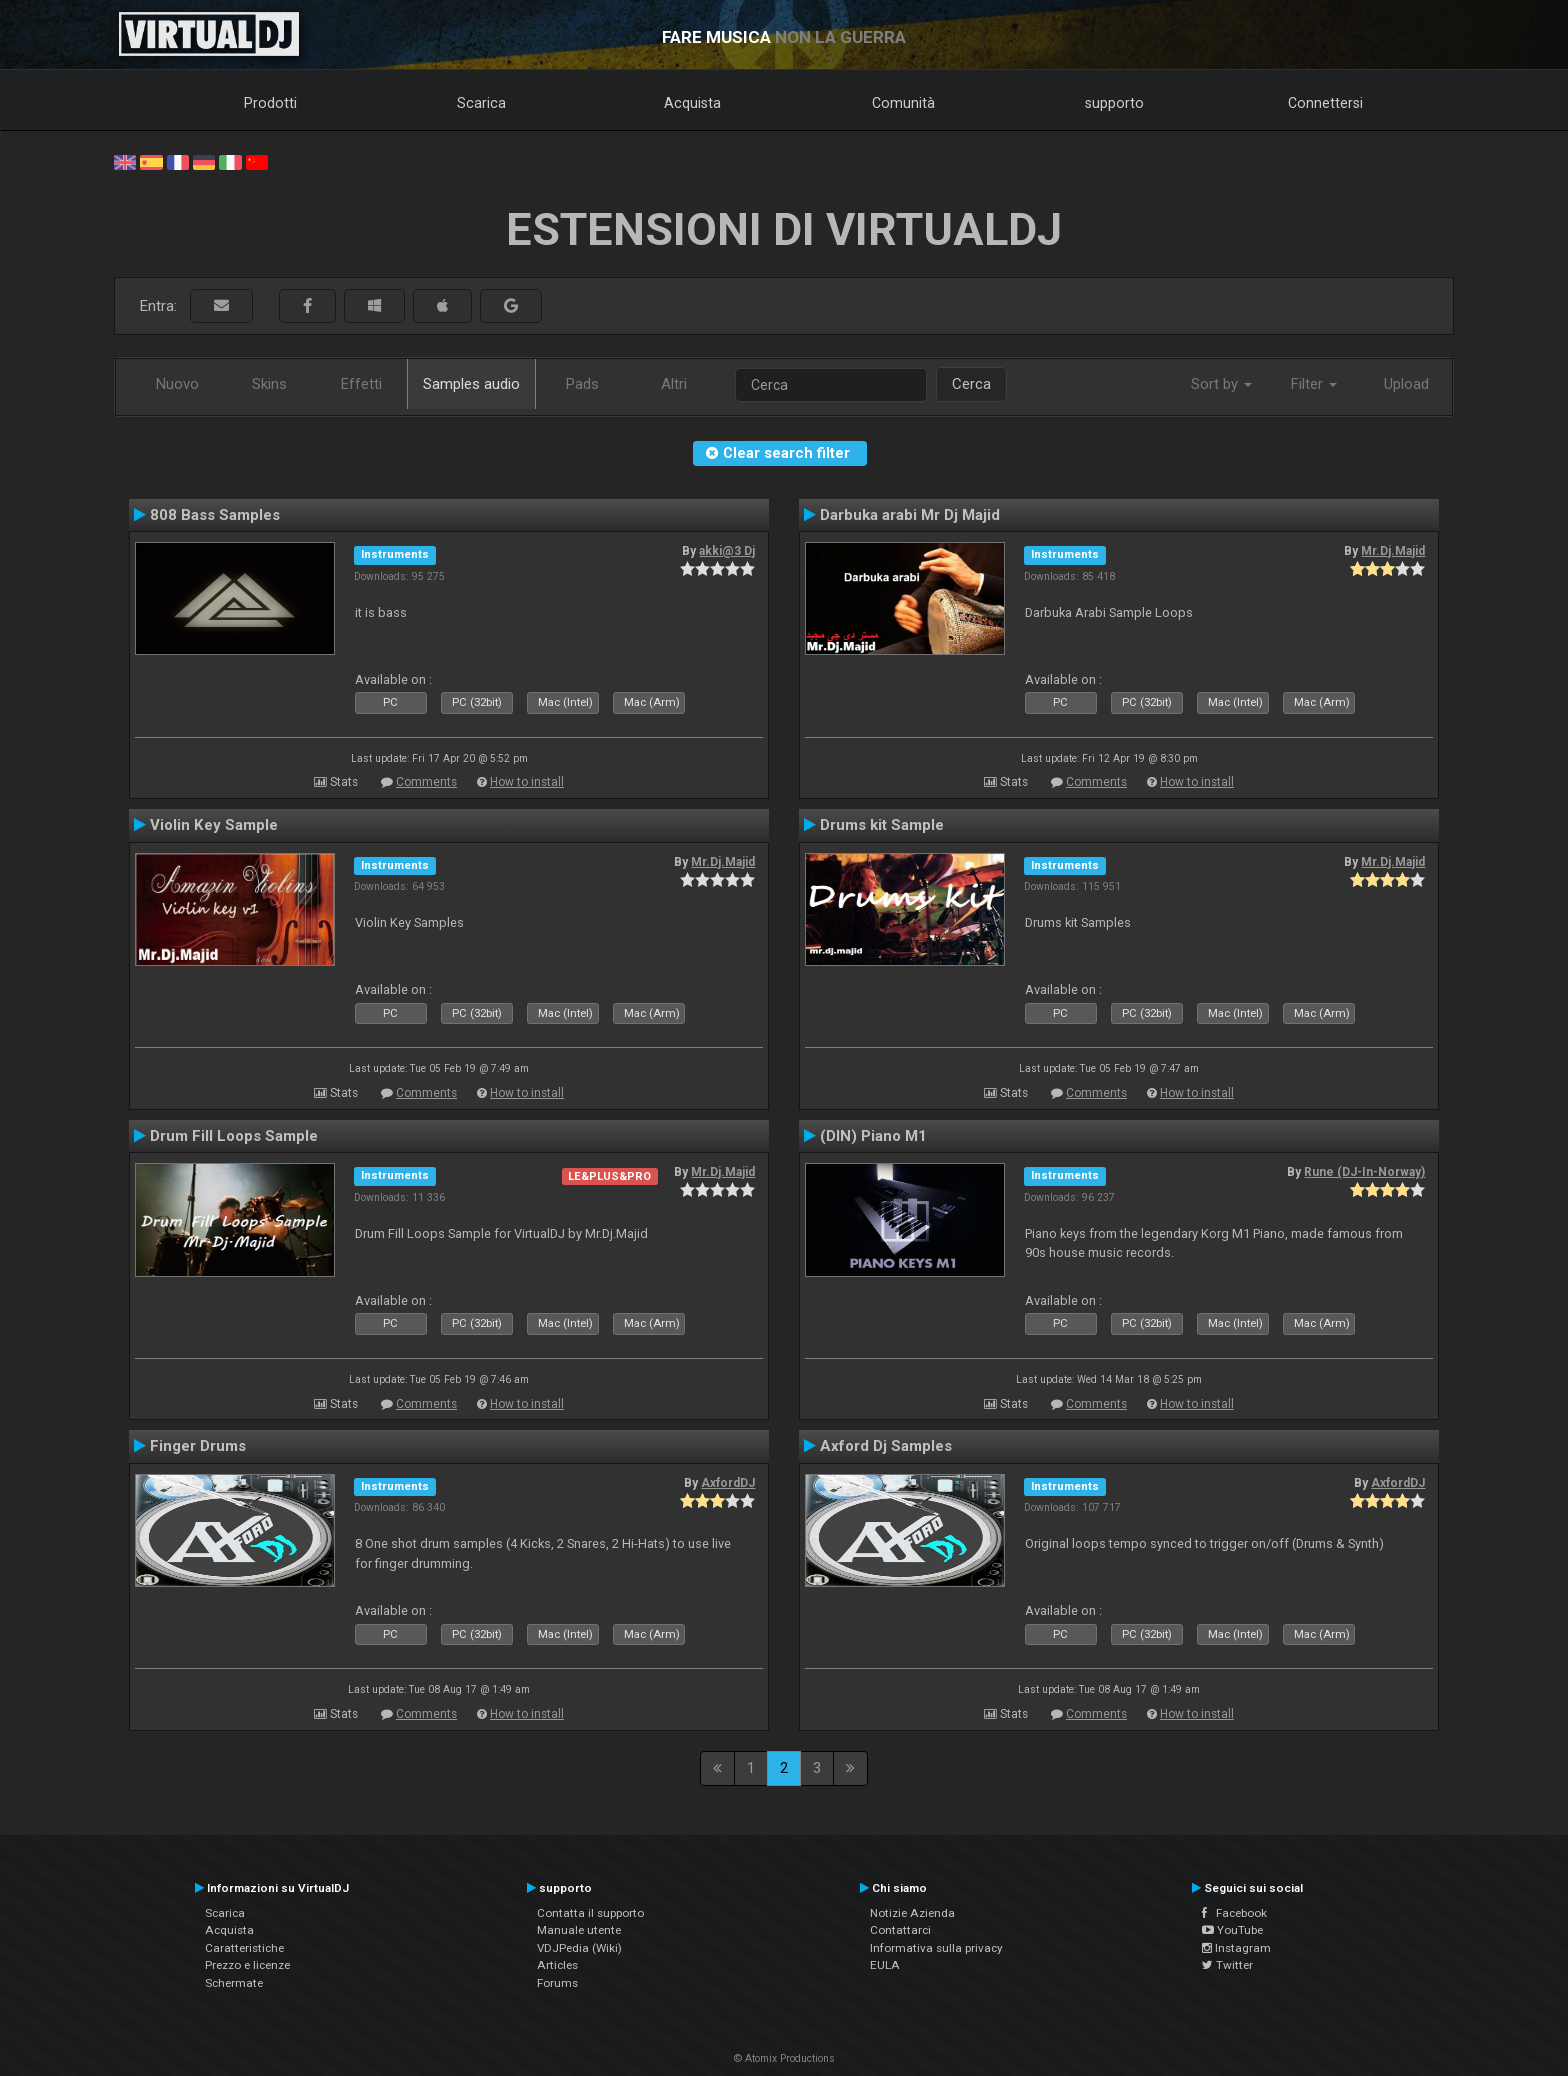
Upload (1406, 384)
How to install (527, 782)
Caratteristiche (244, 1948)
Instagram (1236, 1948)
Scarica (481, 103)
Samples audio (471, 384)
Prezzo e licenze (247, 1965)
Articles (557, 1965)
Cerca (971, 384)
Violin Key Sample (214, 825)
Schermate (234, 1983)
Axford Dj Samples (886, 1446)
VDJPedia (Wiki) (579, 1948)
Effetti (361, 384)
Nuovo (177, 384)
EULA (885, 1965)
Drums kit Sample (882, 825)
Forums (557, 1983)
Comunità (903, 103)
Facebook (1234, 1913)
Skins (269, 384)
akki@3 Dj (727, 551)
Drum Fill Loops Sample (234, 1136)
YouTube (1232, 1930)
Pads (582, 384)
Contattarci (900, 1930)
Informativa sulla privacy (936, 1948)
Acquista (692, 103)
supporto (1114, 103)
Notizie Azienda (912, 1913)
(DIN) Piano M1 (873, 1136)
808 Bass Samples (215, 515)
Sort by (1221, 384)
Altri (674, 384)
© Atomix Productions (784, 2058)
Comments (426, 782)
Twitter (1227, 1965)
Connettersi (1325, 103)
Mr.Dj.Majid (1393, 551)
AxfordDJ (728, 1483)
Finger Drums (198, 1446)
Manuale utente (579, 1930)
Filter (1314, 384)
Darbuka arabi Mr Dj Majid (910, 515)
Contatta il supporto (590, 1913)
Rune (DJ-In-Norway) (1364, 1172)
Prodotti (270, 103)
